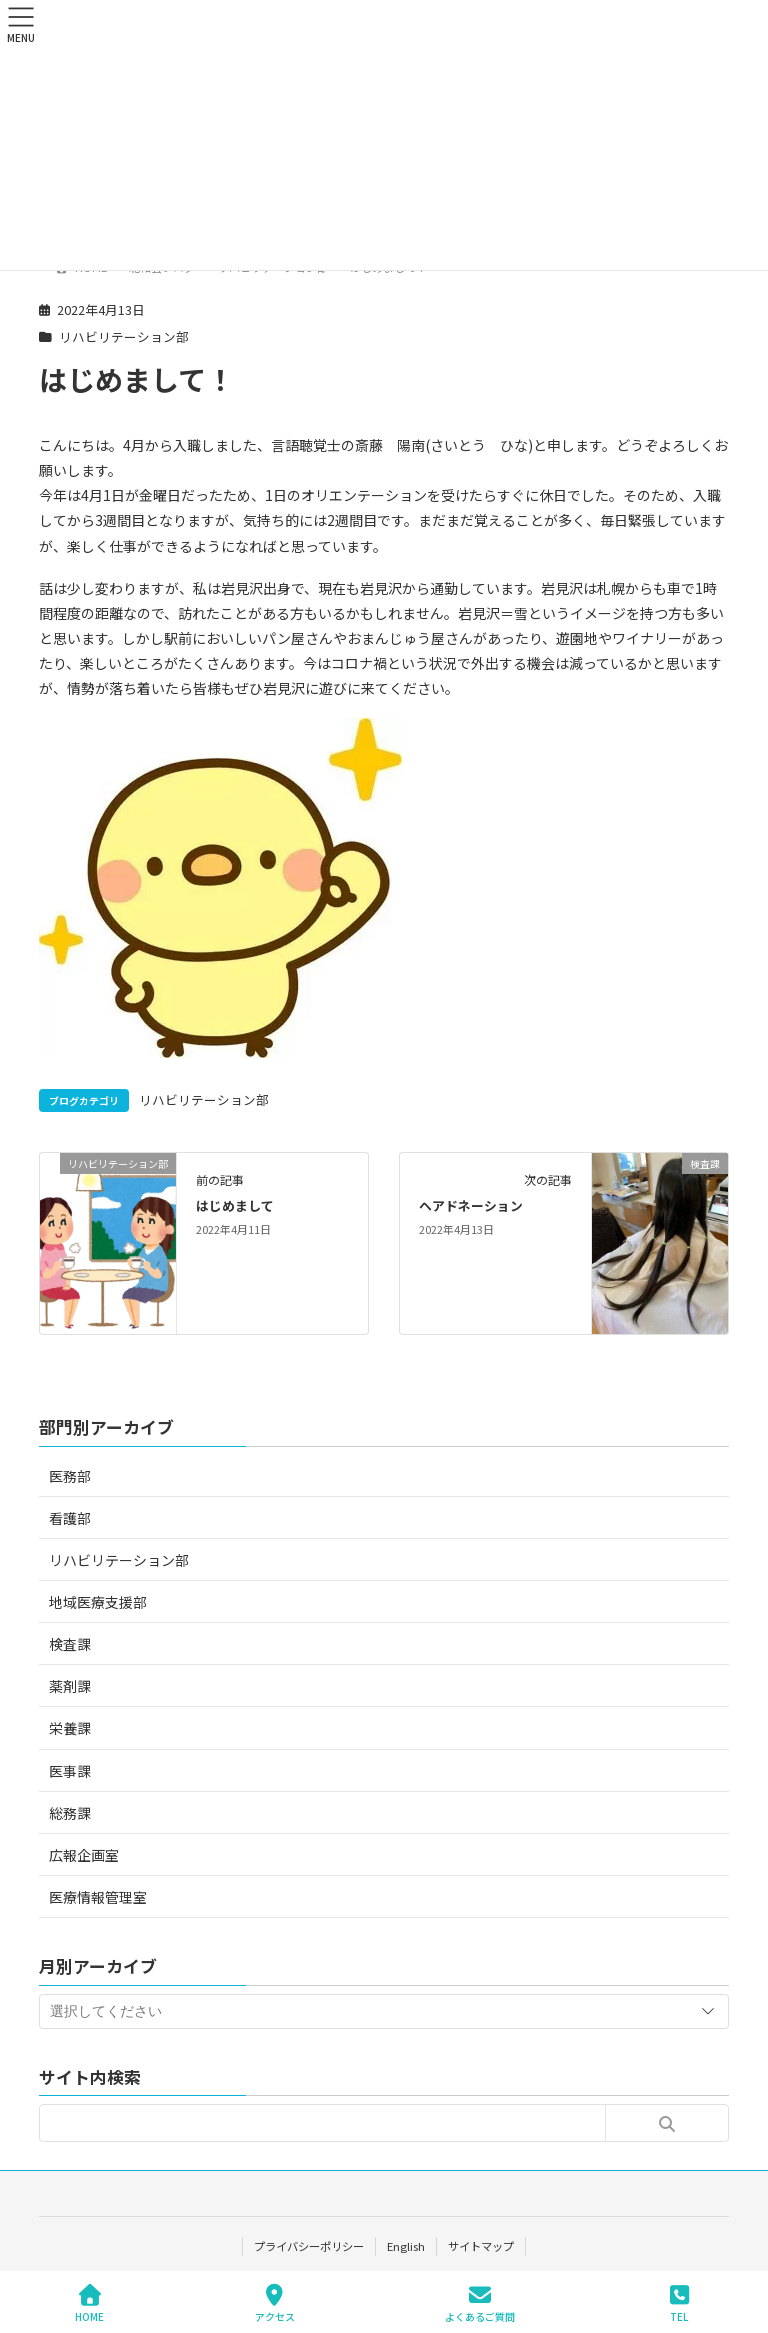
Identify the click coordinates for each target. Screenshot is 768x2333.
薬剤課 (70, 1686)
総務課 (70, 1813)
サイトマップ (482, 2246)
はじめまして (235, 1205)
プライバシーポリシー (308, 2246)
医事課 (70, 1771)
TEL (679, 2303)
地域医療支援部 (98, 1602)
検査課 (70, 1644)
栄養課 (70, 1728)
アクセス (275, 2303)
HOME (89, 2303)
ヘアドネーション (471, 1205)
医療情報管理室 (98, 1897)
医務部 (70, 1476)
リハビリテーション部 (124, 336)
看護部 (70, 1518)
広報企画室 (84, 1855)
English (406, 2246)
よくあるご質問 (480, 2303)
